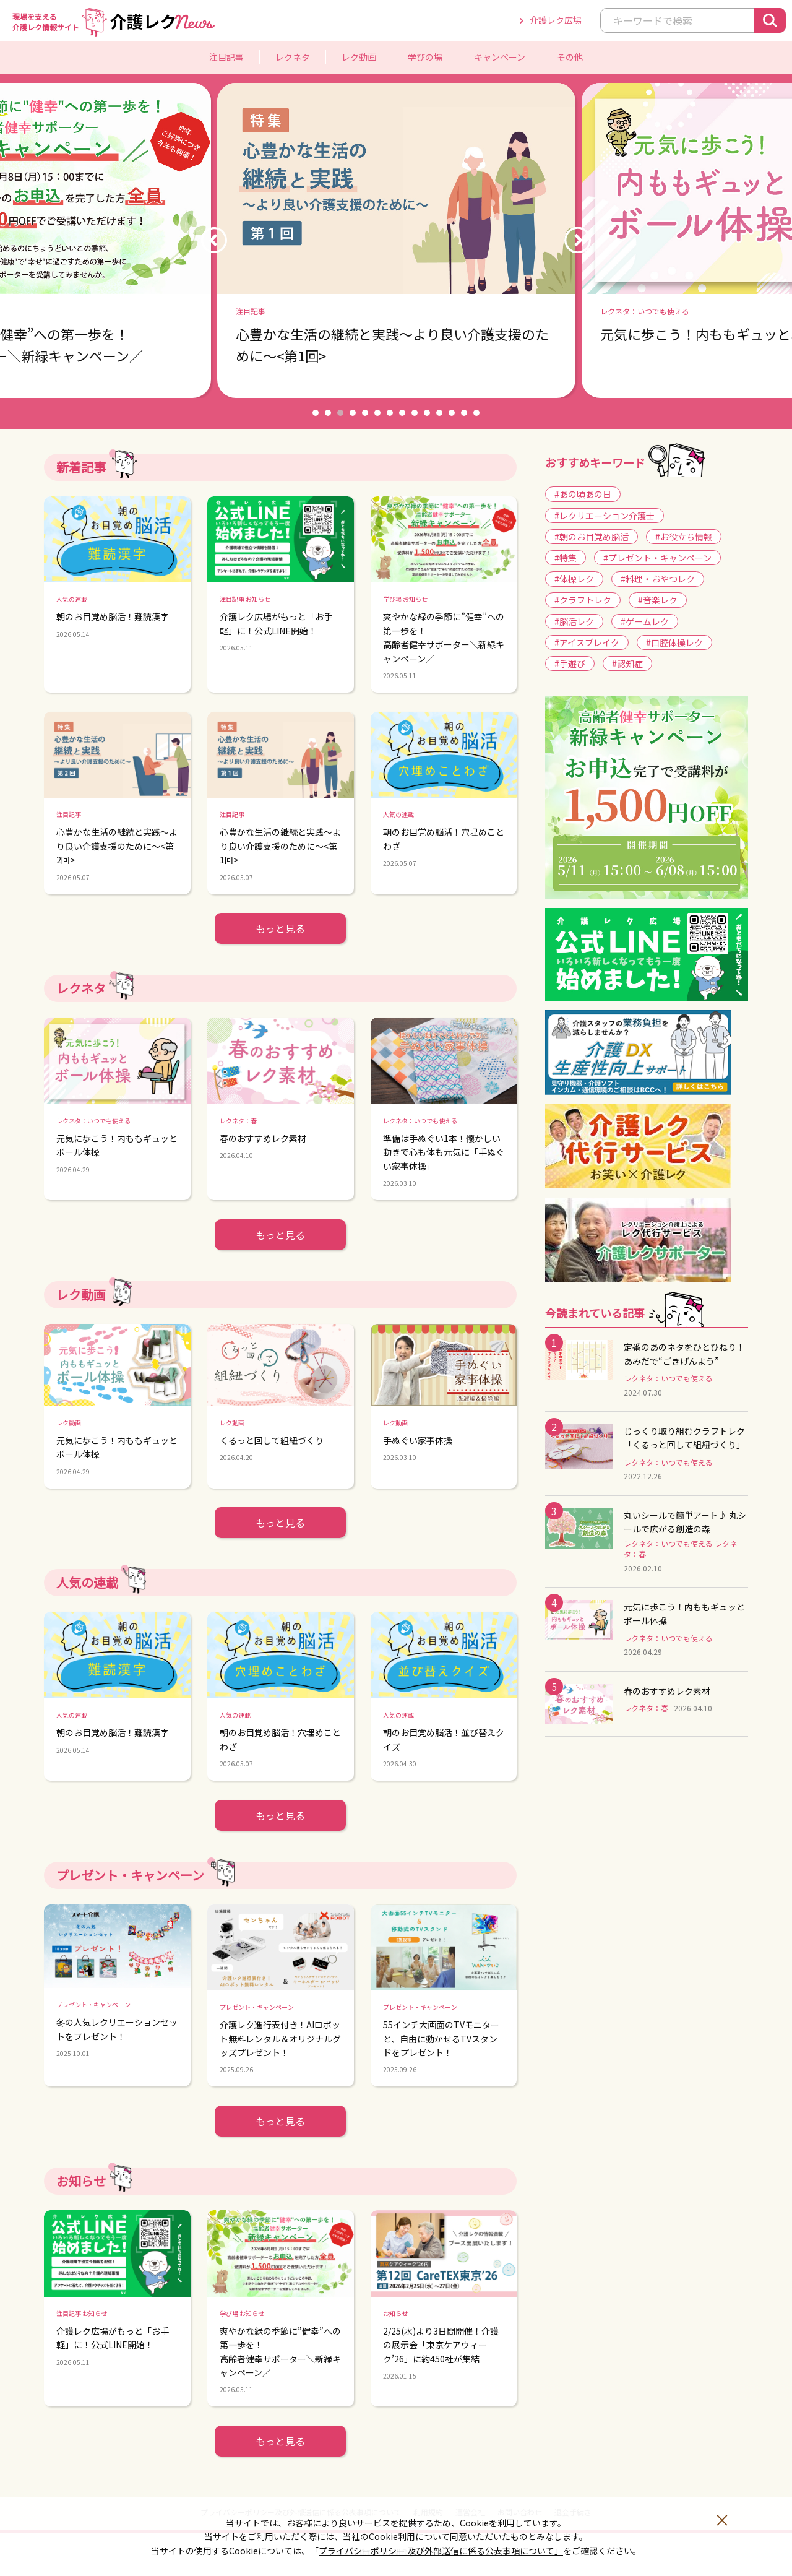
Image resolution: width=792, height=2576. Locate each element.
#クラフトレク (582, 600)
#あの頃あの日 (582, 494)
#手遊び (569, 663)
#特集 (565, 557)
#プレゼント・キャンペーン (657, 557)
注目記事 (226, 57)
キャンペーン (499, 57)
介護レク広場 (556, 20)
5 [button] (365, 413)
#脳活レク (574, 621)
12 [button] (452, 413)
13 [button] (464, 413)
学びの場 (425, 57)
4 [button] (353, 413)
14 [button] (476, 413)
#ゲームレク (645, 621)
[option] (396, 240)
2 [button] (328, 413)
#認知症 (627, 663)
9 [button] (414, 413)
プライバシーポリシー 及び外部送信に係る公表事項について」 (441, 2550)
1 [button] (315, 413)
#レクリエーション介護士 (604, 515)
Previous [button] (214, 240)
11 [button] (439, 413)
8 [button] (402, 413)
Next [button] (577, 240)
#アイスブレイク (586, 642)
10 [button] (427, 413)
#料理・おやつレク (658, 579)
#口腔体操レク (674, 642)
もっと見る (280, 928)
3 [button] (340, 413)
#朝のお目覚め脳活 (591, 536)
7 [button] (390, 413)
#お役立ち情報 (683, 536)
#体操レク (574, 579)
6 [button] (377, 413)
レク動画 (359, 57)
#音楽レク (658, 600)
